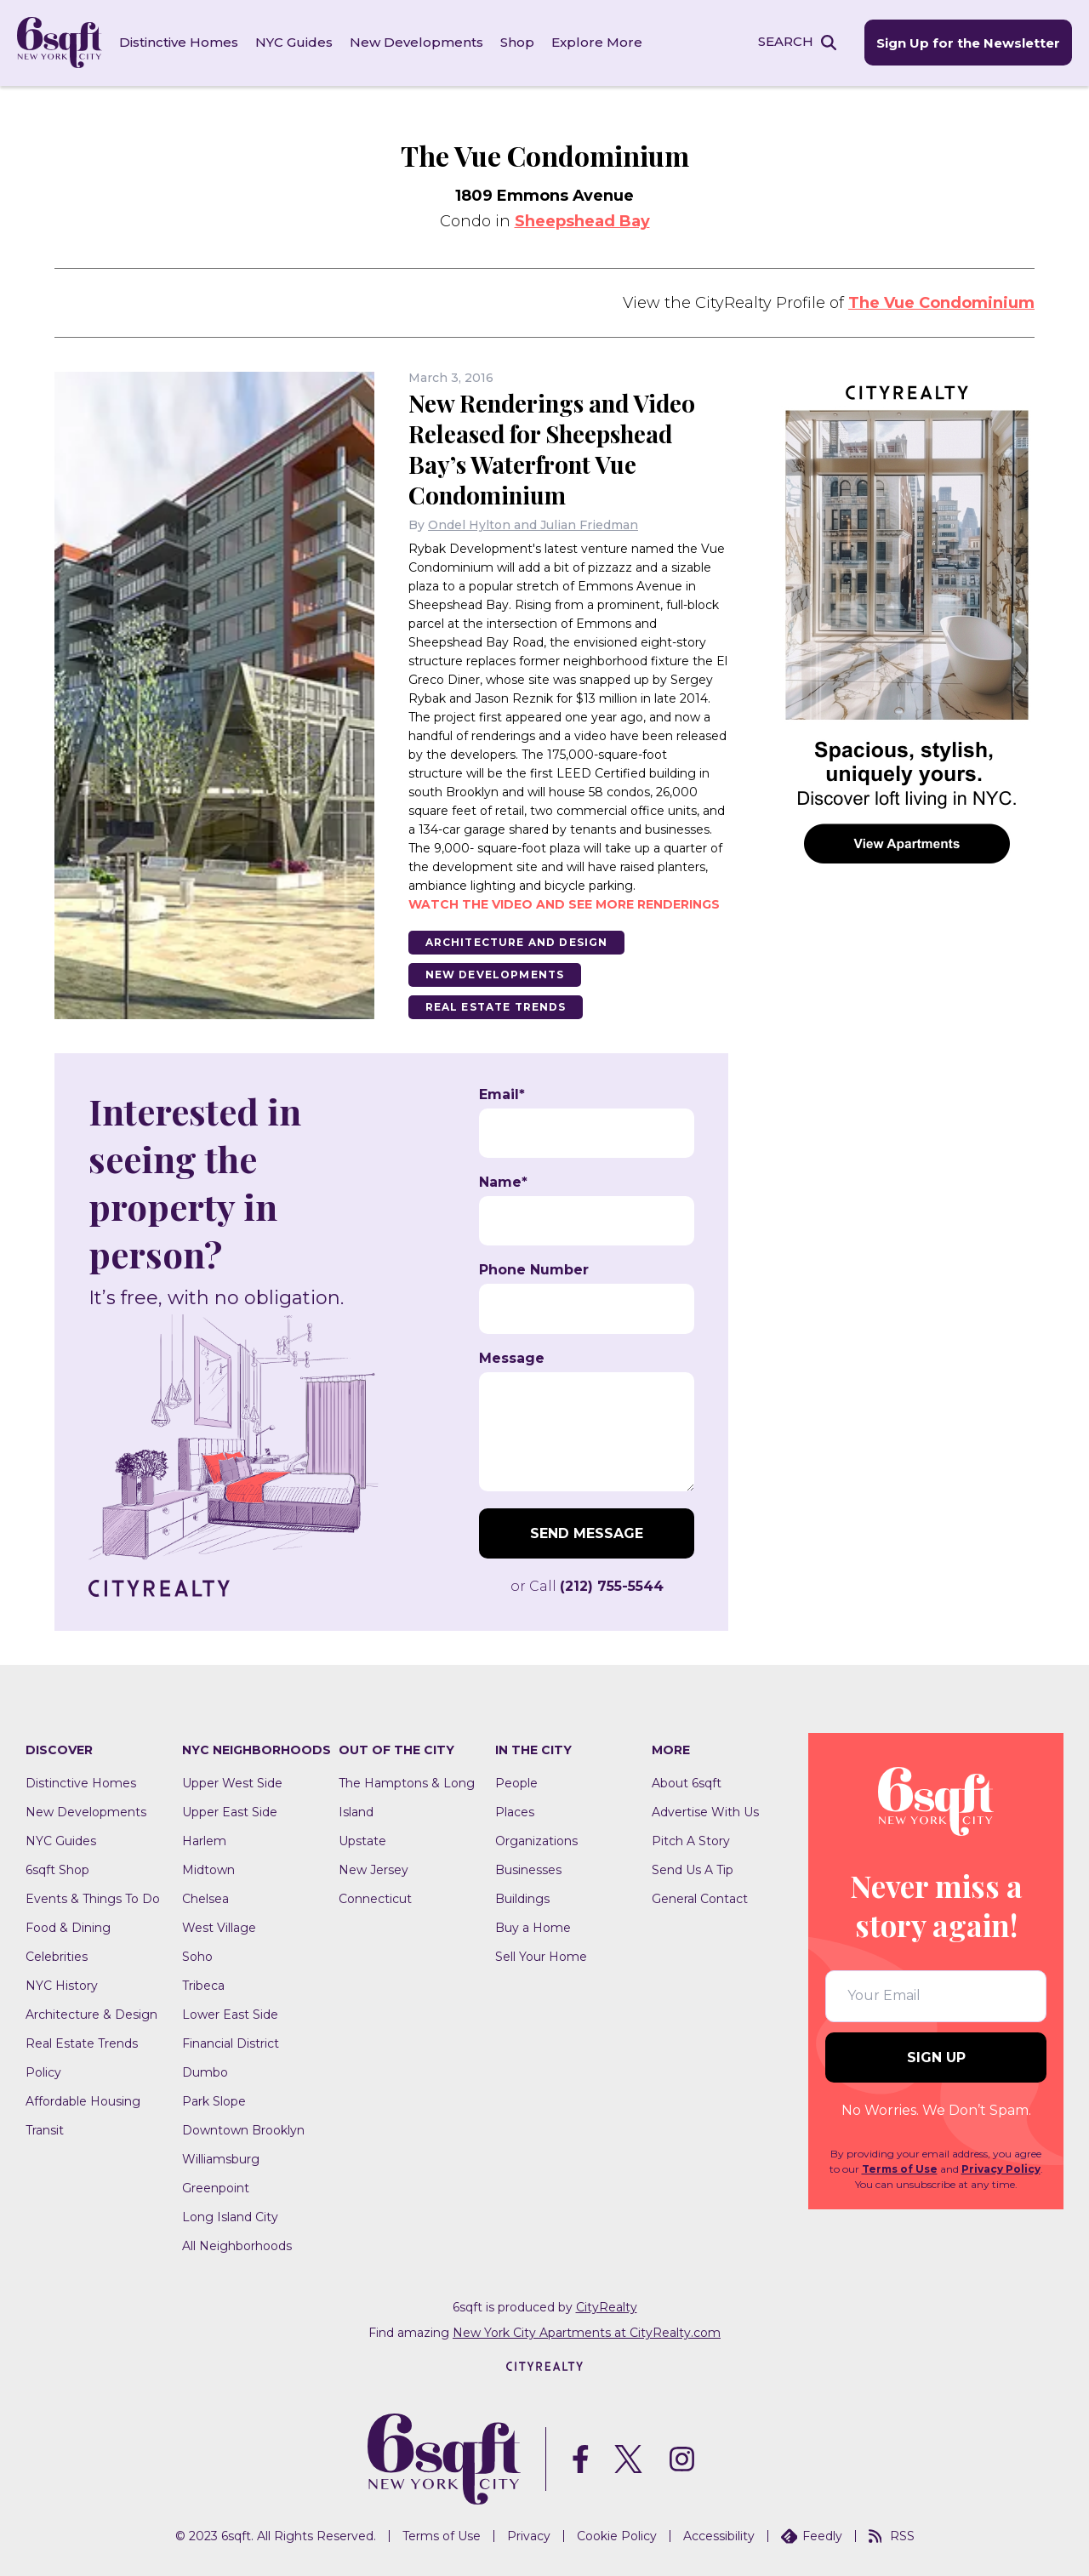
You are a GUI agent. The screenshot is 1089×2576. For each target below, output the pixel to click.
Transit (45, 2129)
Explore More (596, 42)
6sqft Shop (57, 1869)
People (516, 1782)
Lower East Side (230, 2013)
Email (502, 1094)
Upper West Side (232, 1782)
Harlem (204, 1840)
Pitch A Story (691, 1840)
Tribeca (203, 1984)
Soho (197, 1955)
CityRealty (606, 2306)
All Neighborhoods (237, 2245)
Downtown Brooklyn (243, 2129)
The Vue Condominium (941, 302)
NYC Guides (294, 42)
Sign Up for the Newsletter (968, 43)
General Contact (700, 1898)
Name (503, 1181)
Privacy (528, 2536)
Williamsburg (220, 2158)
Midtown (208, 1869)
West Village (219, 1927)
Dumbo (205, 2071)
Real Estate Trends (496, 1006)
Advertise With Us (705, 1811)
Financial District (230, 2042)
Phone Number (534, 1270)
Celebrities (57, 1955)
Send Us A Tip (692, 1869)
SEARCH (785, 41)
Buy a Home (533, 1927)
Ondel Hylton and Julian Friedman (533, 524)
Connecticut (375, 1898)
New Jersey (373, 1869)
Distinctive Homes (178, 42)
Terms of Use (900, 2168)
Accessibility (719, 2536)
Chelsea (205, 1898)
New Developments (416, 42)
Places (514, 1811)
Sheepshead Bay (582, 220)
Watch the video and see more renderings (564, 903)
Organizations (536, 1840)
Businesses (528, 1869)
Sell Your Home (541, 1955)
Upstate (362, 1840)
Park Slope (214, 2100)
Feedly (811, 2536)
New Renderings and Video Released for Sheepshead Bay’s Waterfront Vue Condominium (555, 448)
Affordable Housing (83, 2100)
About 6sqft (686, 1782)
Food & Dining (68, 1927)
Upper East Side (229, 1811)
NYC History (62, 1984)
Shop (517, 42)
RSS (892, 2536)
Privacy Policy (1001, 2168)
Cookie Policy (617, 2536)
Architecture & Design (91, 2013)
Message (511, 1357)
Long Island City (230, 2216)
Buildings (522, 1898)
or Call (587, 1585)
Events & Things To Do (93, 1898)
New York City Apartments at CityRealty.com (587, 2331)
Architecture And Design (517, 941)
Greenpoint (215, 2187)
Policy (43, 2071)
